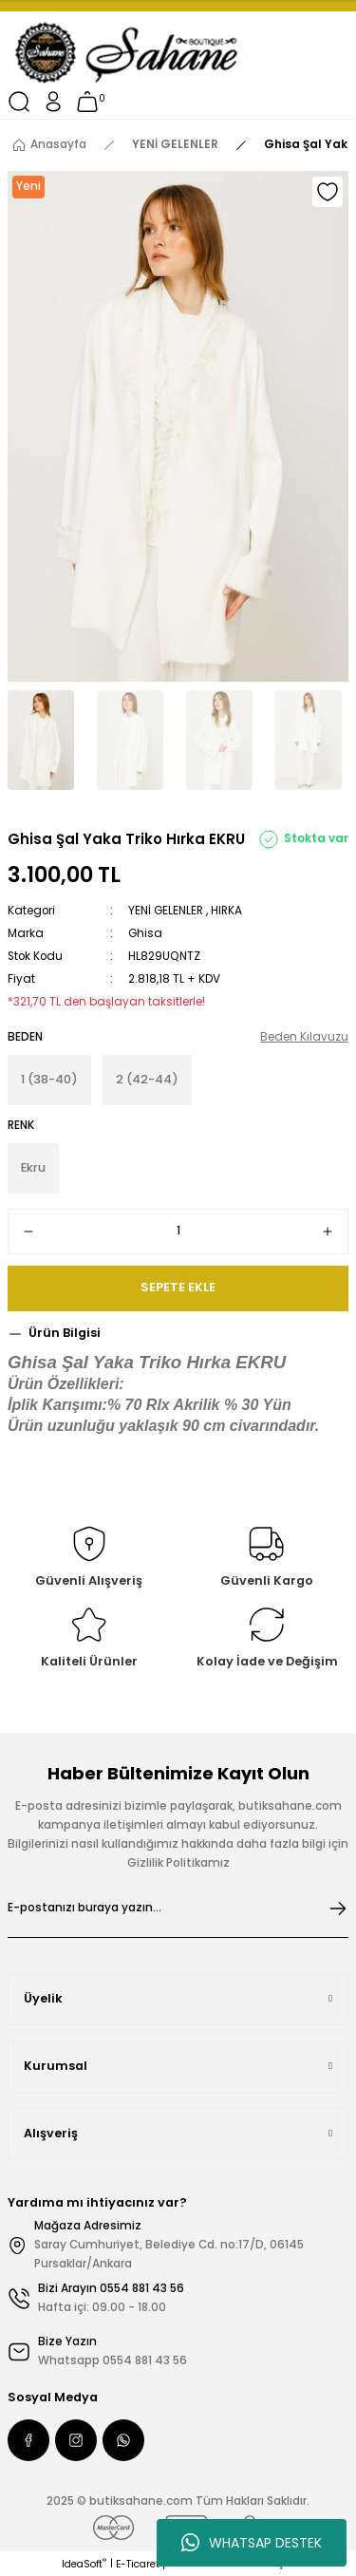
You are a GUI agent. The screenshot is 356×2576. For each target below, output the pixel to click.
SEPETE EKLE (178, 1287)
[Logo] (128, 53)
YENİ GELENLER (165, 910)
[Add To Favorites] (327, 192)
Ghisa (145, 933)
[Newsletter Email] (178, 1908)
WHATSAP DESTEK (251, 2542)
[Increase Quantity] (327, 1231)
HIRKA (226, 910)
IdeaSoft (84, 2564)
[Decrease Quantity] (28, 1231)
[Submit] (338, 1908)
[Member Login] (53, 101)
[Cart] (87, 101)
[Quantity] (178, 1231)
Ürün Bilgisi (64, 1333)
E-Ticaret (137, 2564)
